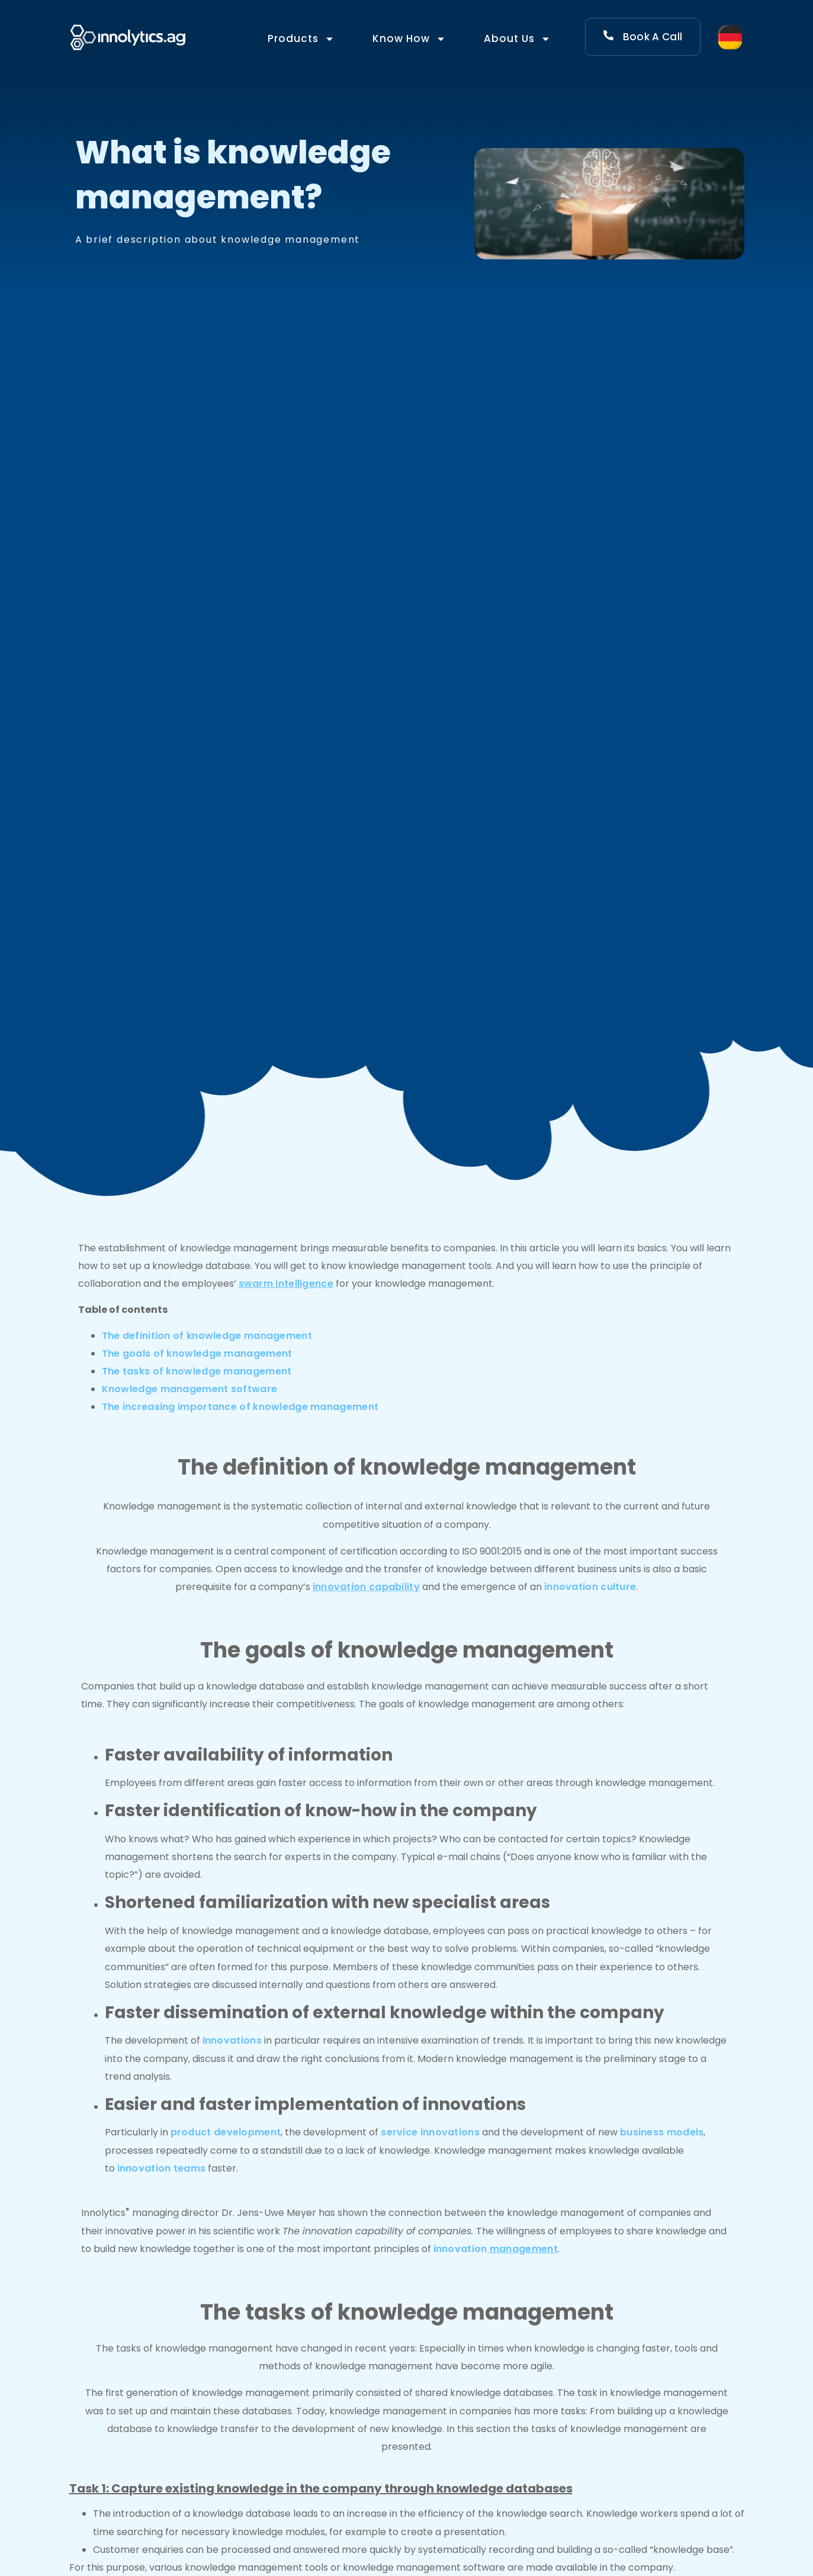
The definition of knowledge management (207, 1335)
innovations (232, 2040)
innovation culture (590, 1587)
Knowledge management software (190, 1389)
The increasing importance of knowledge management (240, 1407)
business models (662, 2132)
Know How (409, 39)
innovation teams (161, 2168)
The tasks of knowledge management (197, 1371)
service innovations (430, 2132)
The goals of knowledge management (197, 1353)
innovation (495, 2249)
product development (226, 2132)
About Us (517, 39)
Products (301, 39)
